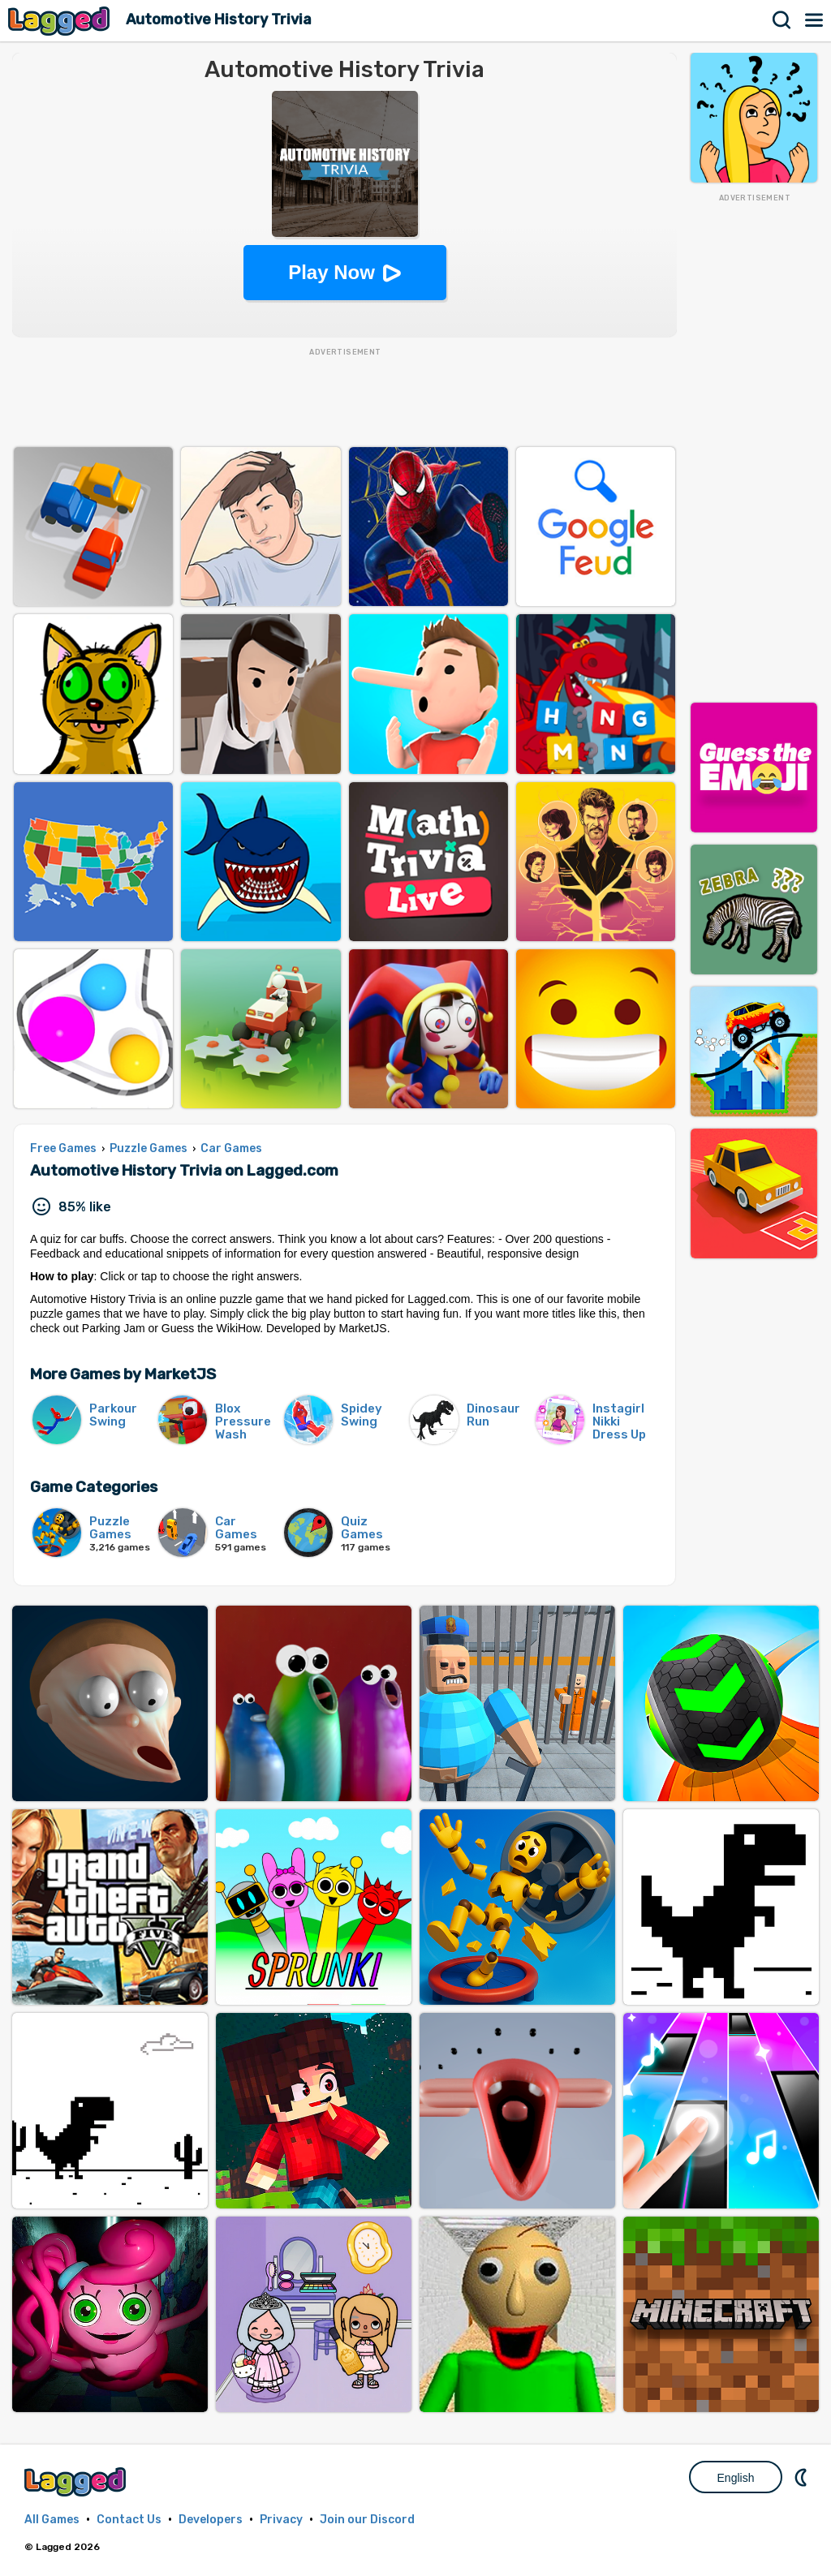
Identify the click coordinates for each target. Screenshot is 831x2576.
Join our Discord (367, 2520)
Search (782, 20)
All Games (52, 2520)
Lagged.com (77, 2481)
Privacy (281, 2520)
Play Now (331, 272)
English (736, 2477)
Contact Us (129, 2520)
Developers (211, 2520)
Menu (815, 20)
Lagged (61, 20)
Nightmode (802, 2477)
